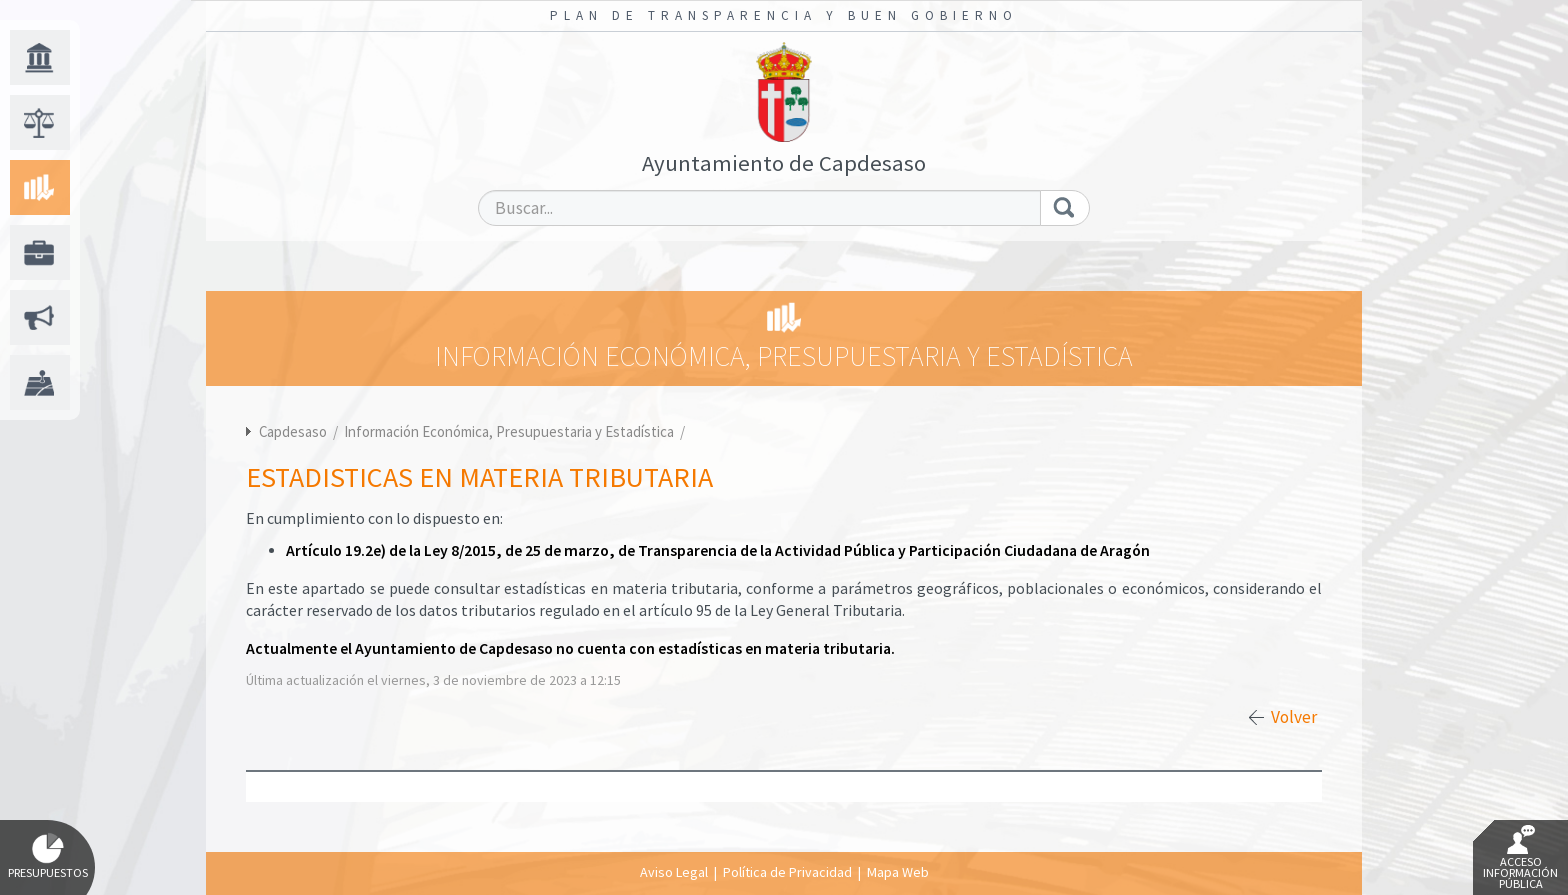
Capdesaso (293, 431)
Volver (1294, 717)
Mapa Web (898, 872)
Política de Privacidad (787, 872)
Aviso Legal (674, 872)
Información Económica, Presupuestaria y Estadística (510, 431)
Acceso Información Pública (1520, 858)
